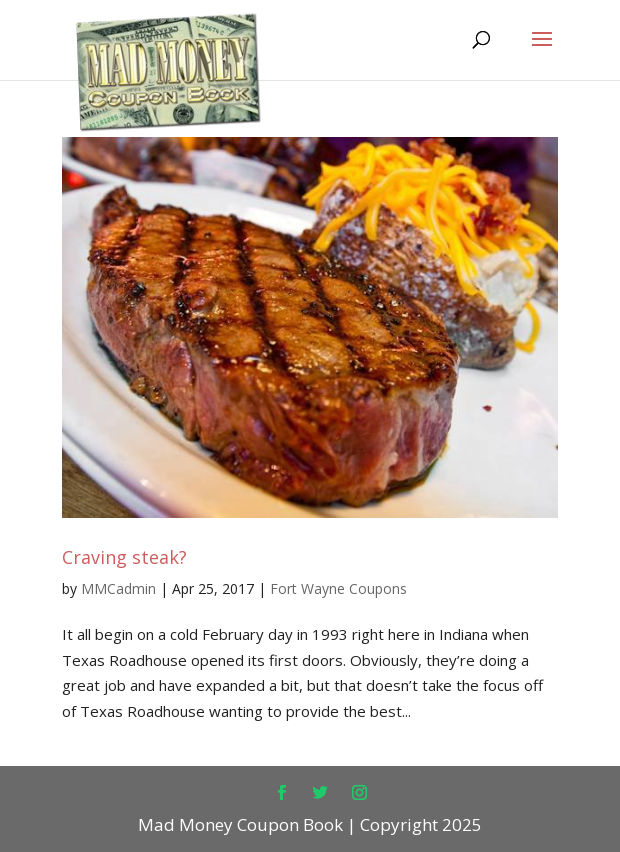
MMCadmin (118, 588)
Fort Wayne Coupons (338, 588)
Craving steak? (124, 557)
